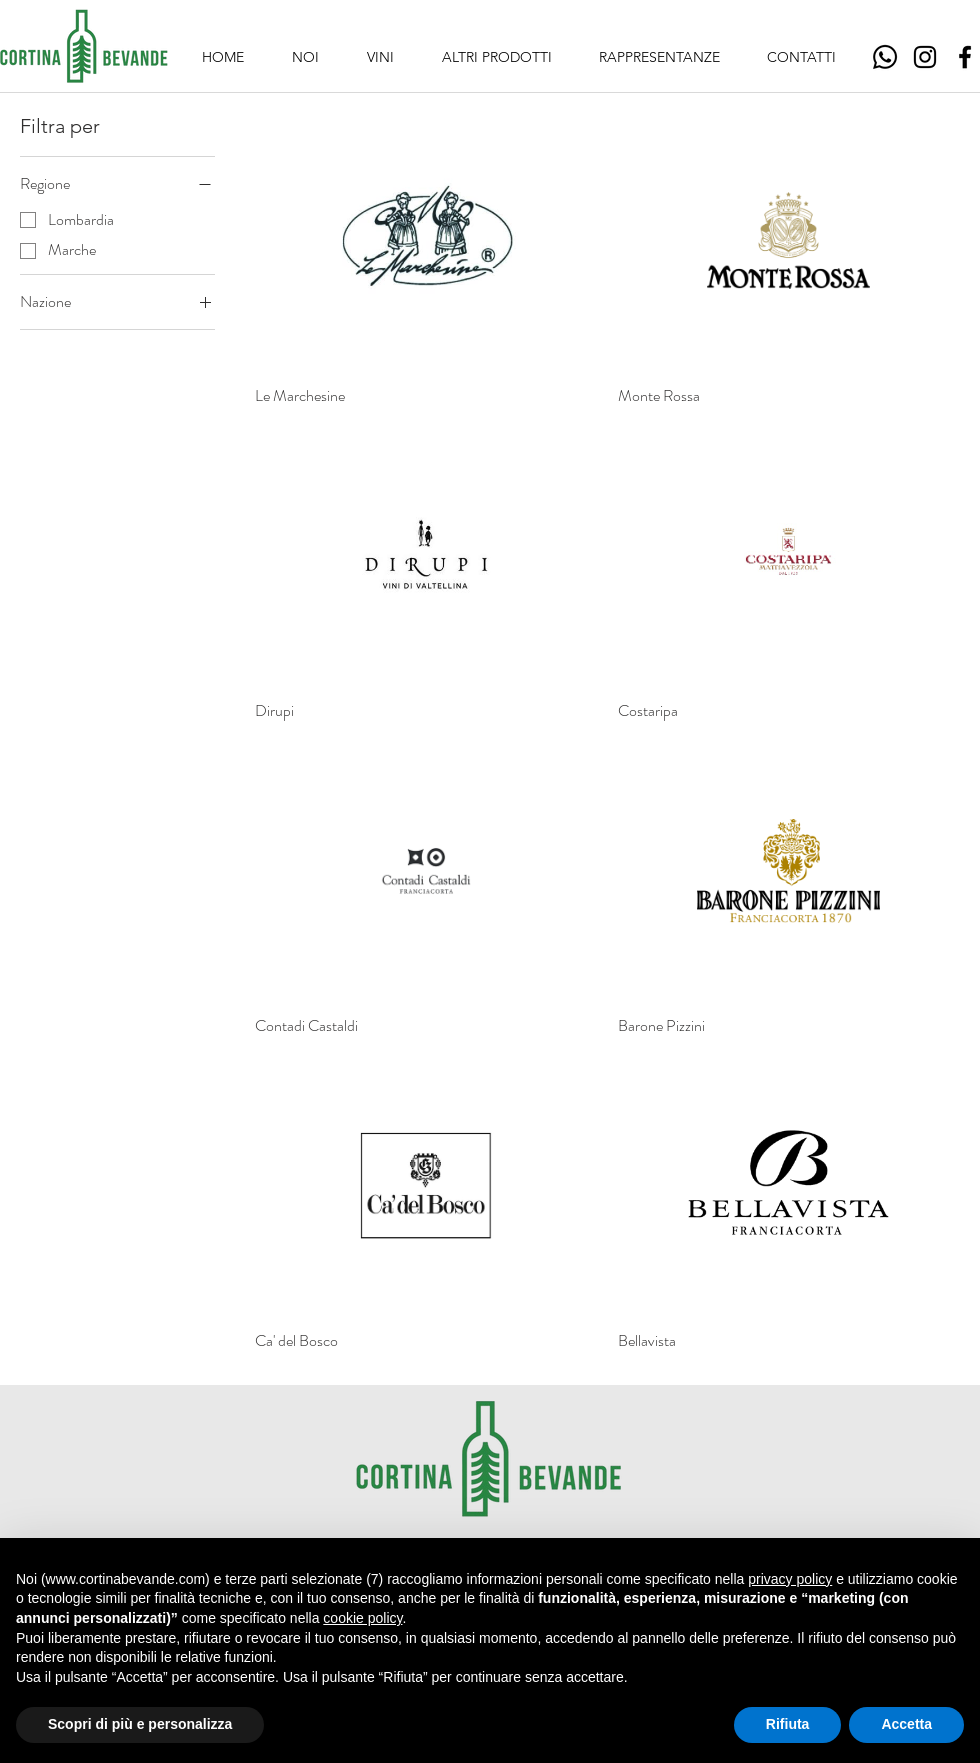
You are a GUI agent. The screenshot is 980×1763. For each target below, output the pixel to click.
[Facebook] (965, 57)
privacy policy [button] (790, 1579)
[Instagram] (925, 57)
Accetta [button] (906, 1724)
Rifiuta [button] (788, 1724)
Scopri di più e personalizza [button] (140, 1724)
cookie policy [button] (362, 1618)
